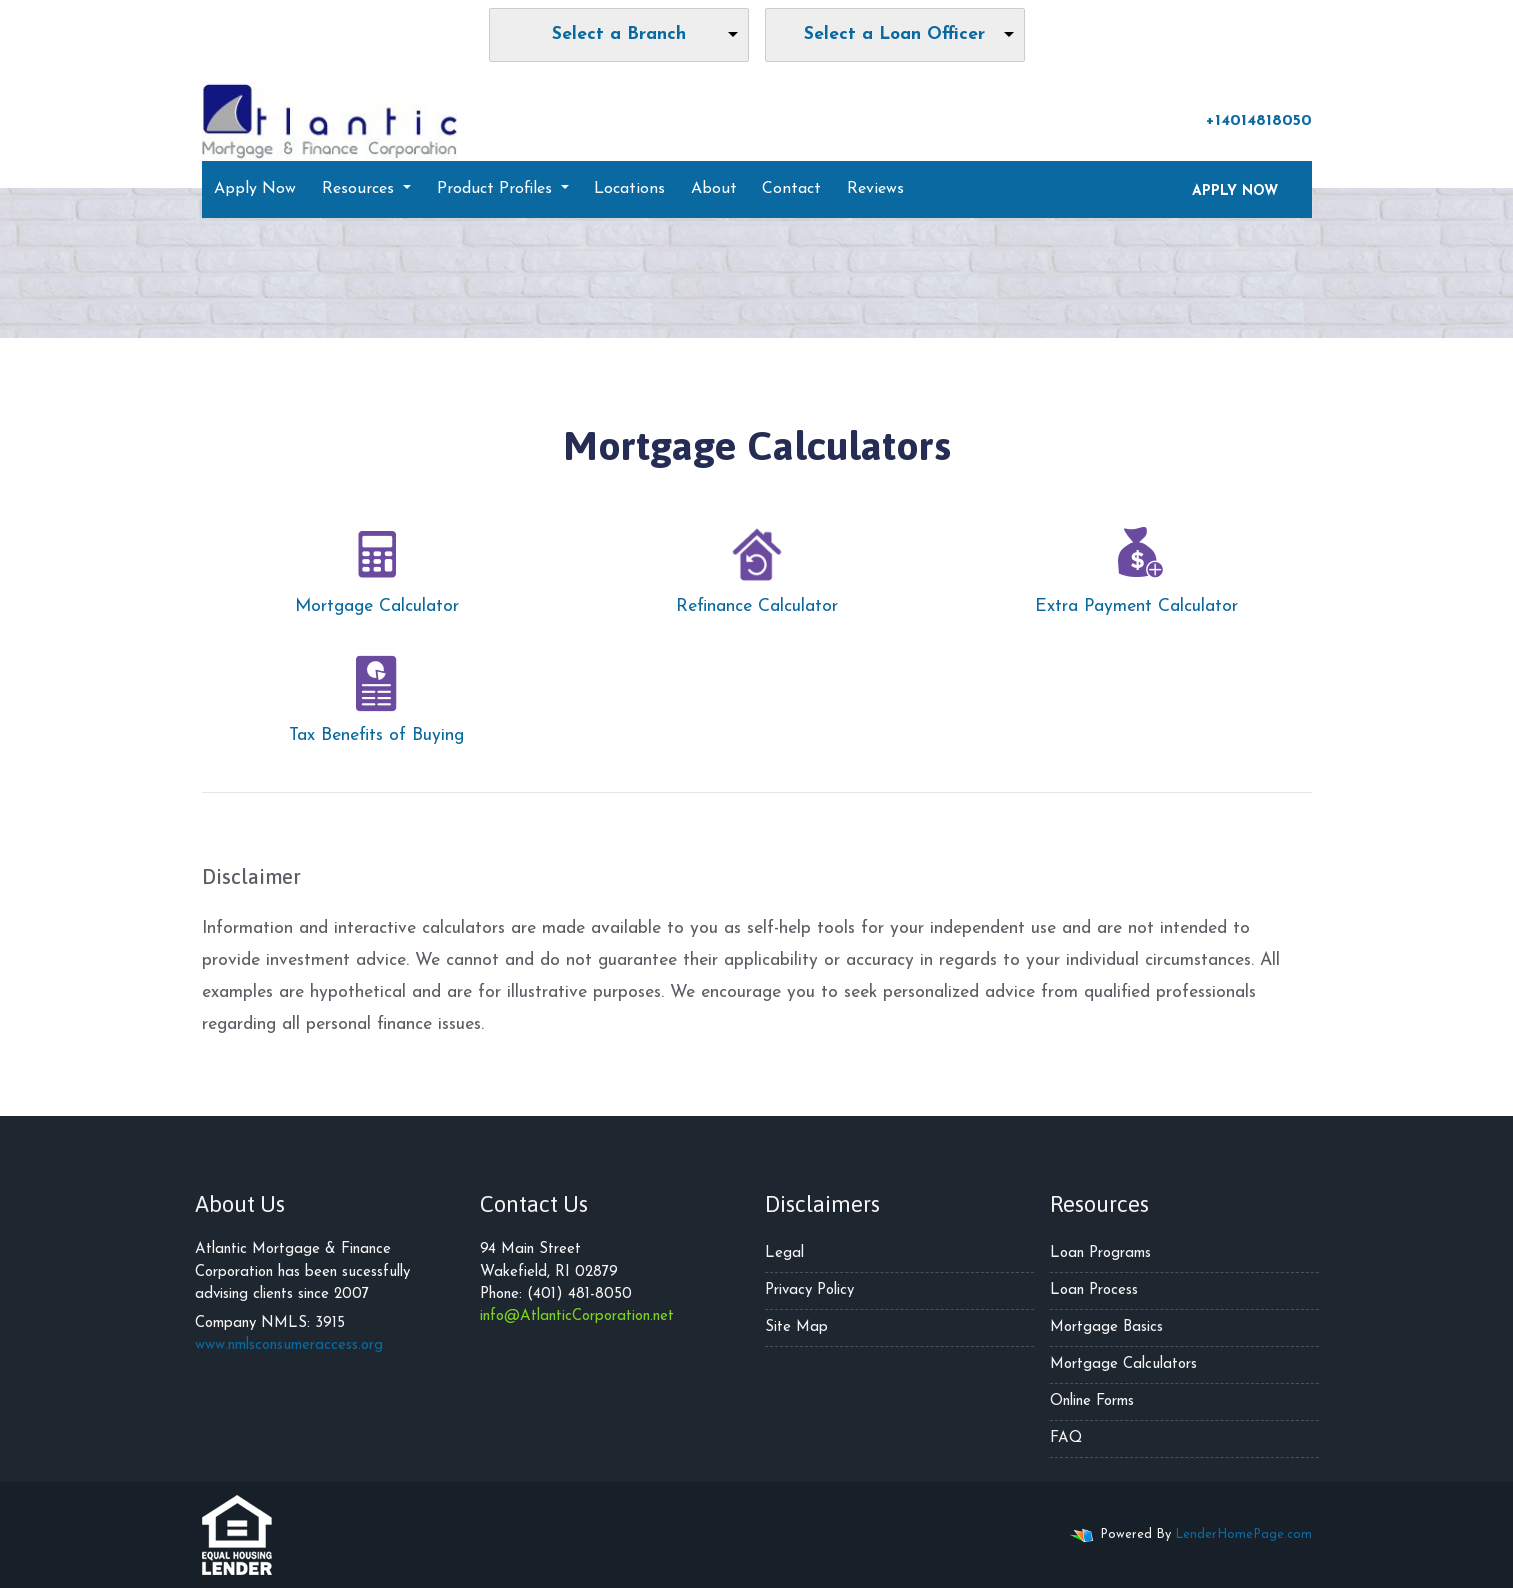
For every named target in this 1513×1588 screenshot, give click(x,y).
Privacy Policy (809, 1290)
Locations (629, 189)
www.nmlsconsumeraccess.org (289, 1345)
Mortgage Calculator (377, 566)
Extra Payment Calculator (1136, 566)
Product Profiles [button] (497, 189)
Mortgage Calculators (1123, 1364)
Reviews (875, 189)
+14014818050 (1249, 120)
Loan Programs (1100, 1253)
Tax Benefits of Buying (376, 695)
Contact (791, 189)
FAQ (1066, 1438)
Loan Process (1094, 1290)
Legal (784, 1253)
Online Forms (1092, 1401)
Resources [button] (360, 189)
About (714, 189)
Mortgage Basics (1106, 1327)
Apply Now (255, 189)
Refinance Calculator (757, 566)
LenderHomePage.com (1243, 1534)
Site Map (796, 1327)
